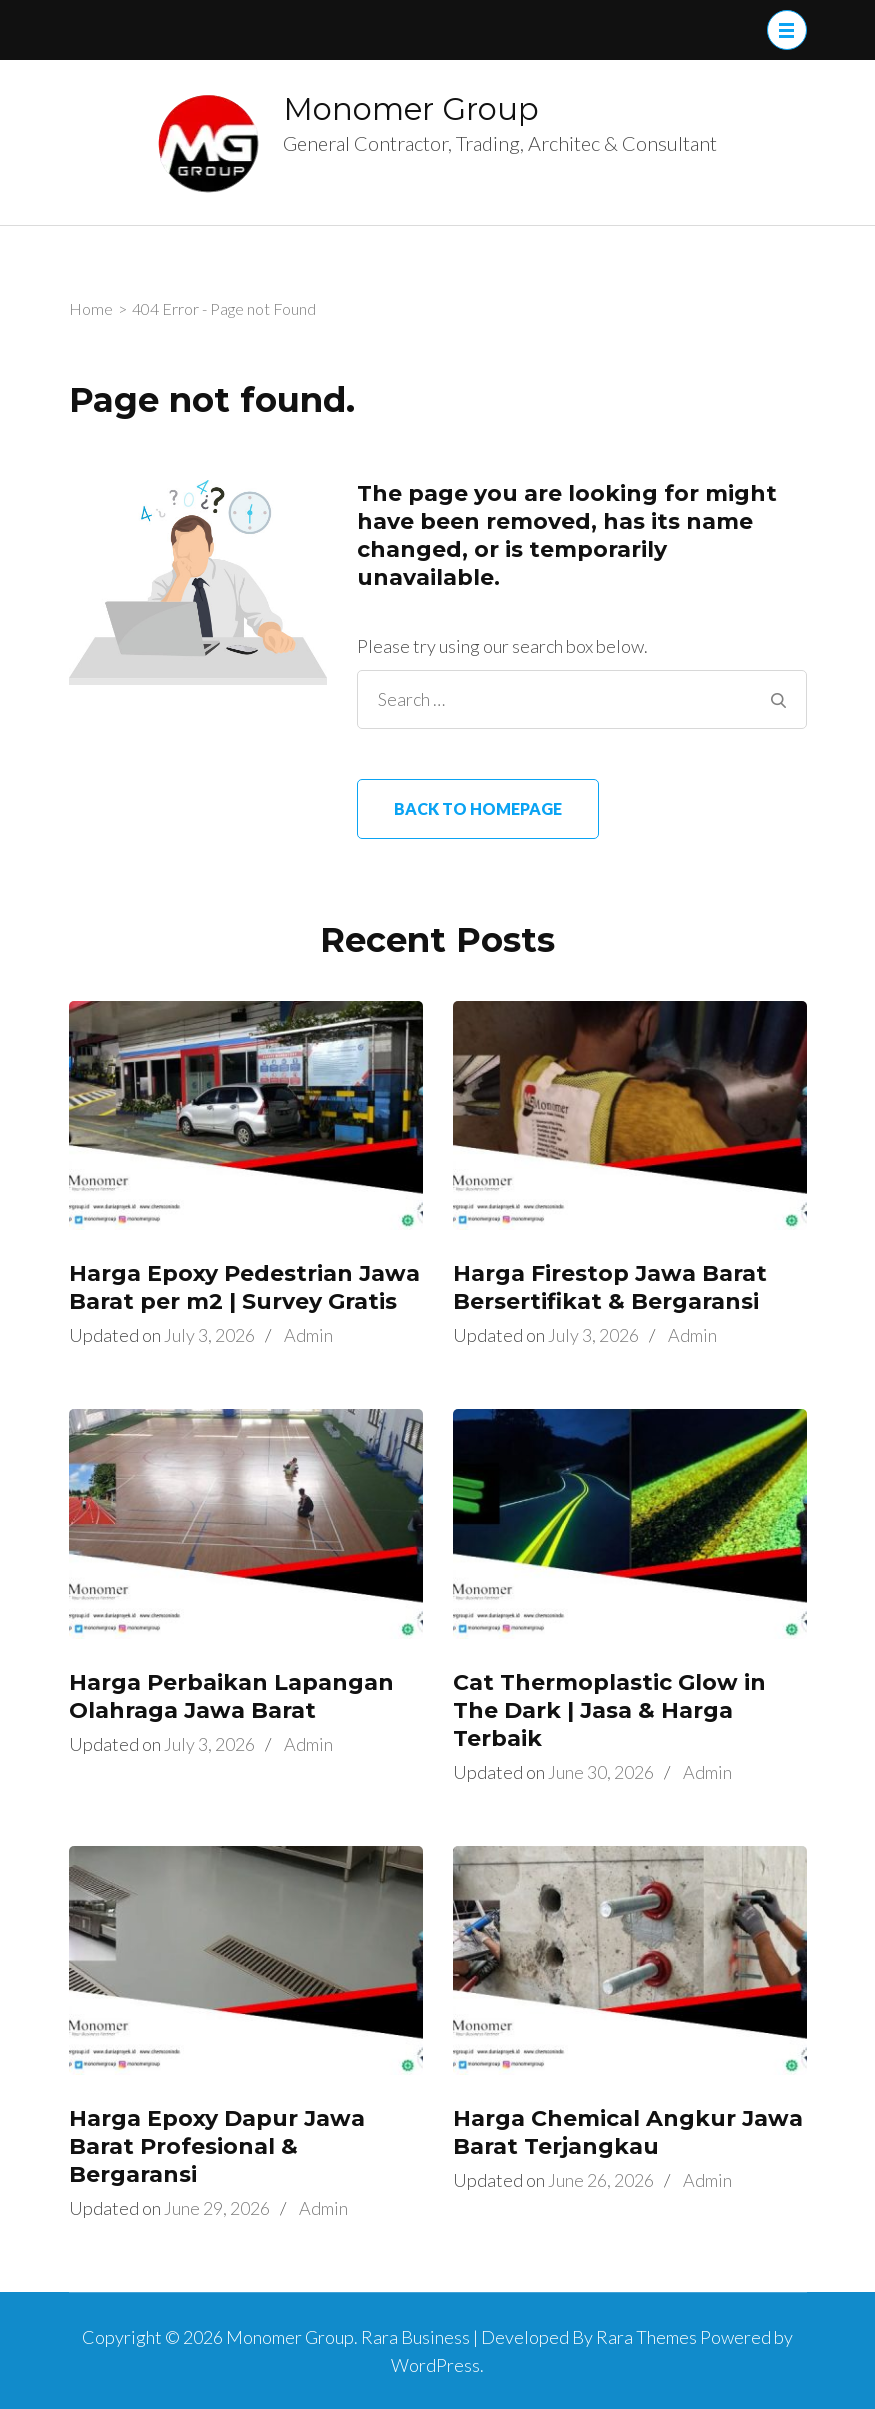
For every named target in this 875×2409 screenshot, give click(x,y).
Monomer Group (411, 109)
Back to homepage (478, 808)
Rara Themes (646, 2337)
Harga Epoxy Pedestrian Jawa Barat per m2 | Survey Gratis (244, 1287)
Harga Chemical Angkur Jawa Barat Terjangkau (628, 2132)
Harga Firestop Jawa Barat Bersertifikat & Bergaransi (610, 1287)
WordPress (435, 2365)
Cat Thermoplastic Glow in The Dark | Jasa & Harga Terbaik (609, 1710)
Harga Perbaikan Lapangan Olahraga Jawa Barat (231, 1696)
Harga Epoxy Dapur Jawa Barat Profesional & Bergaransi (217, 2146)
